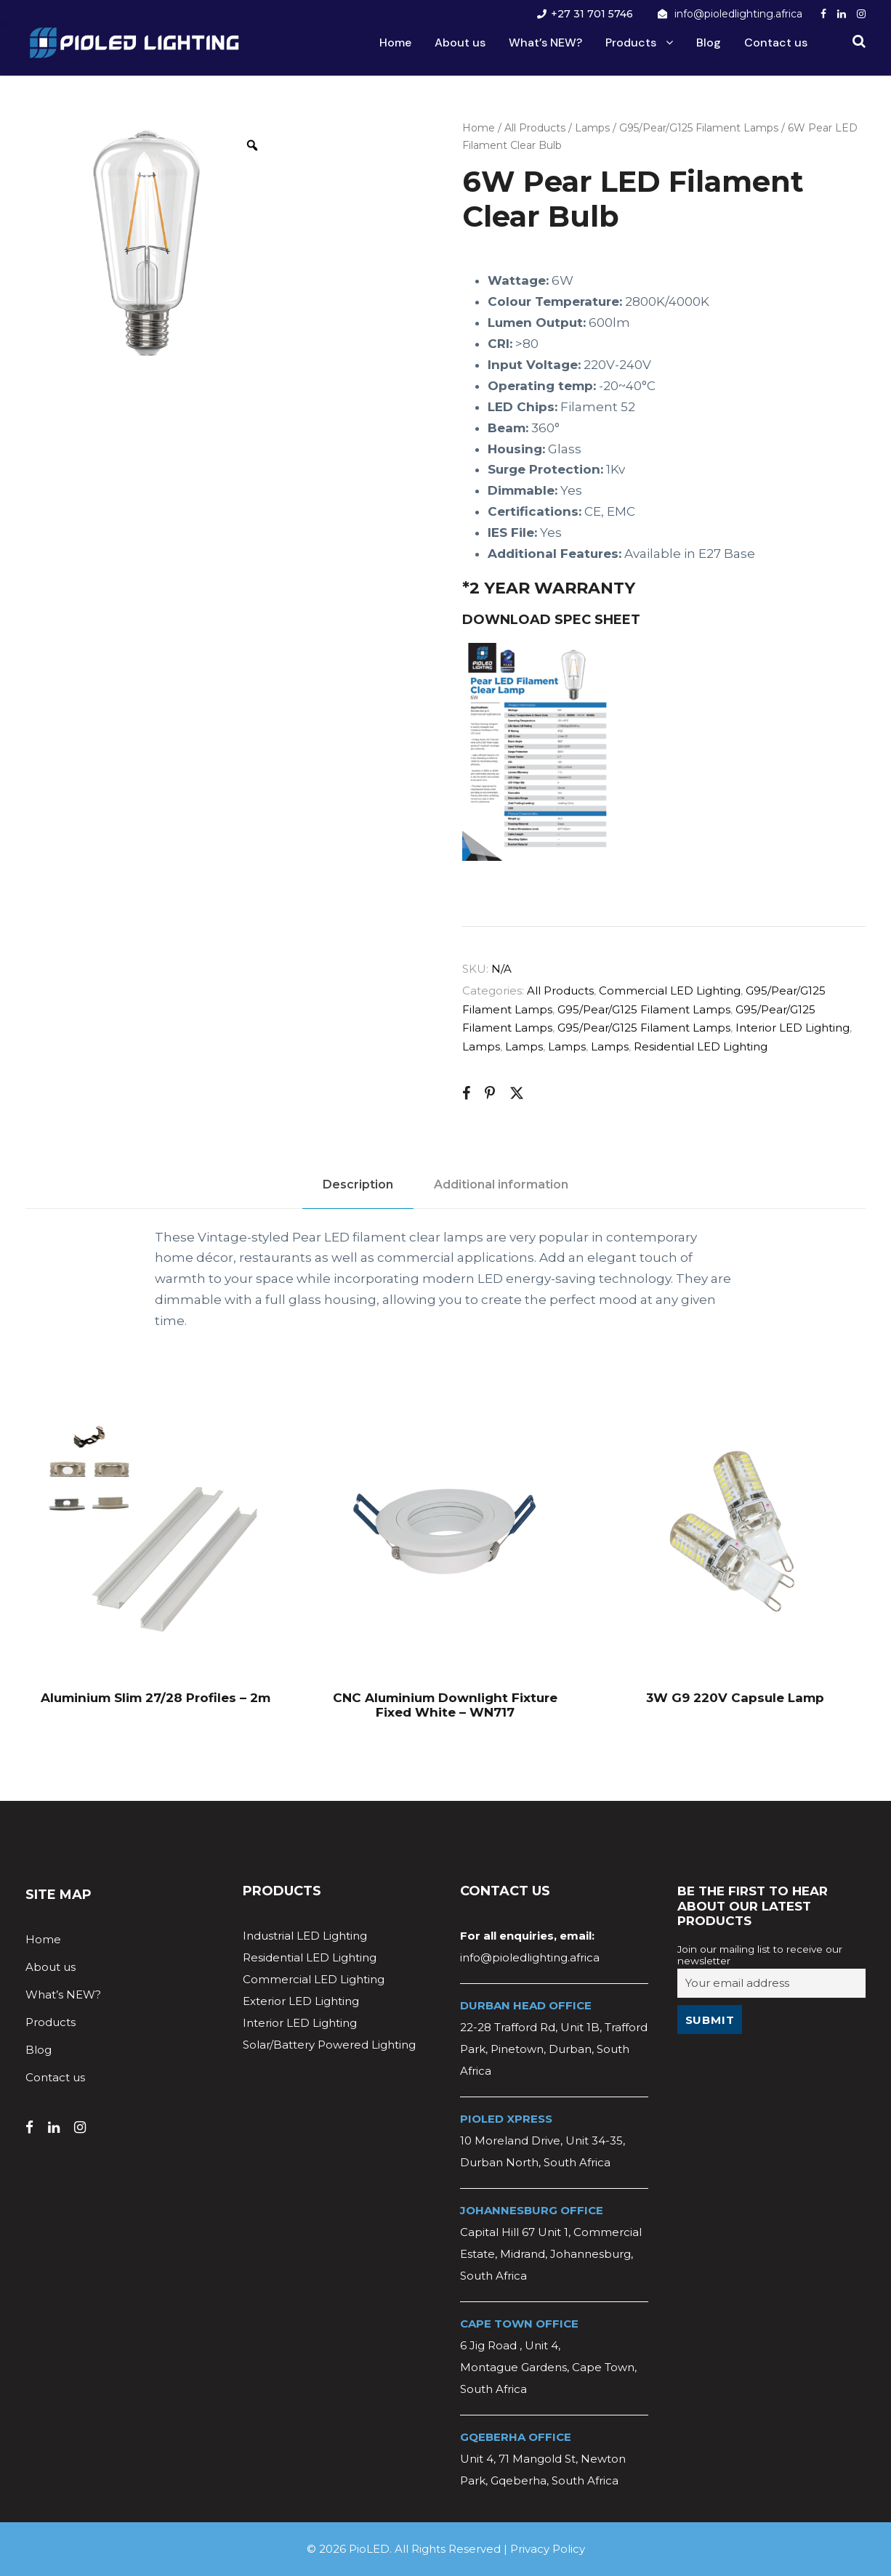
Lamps (592, 127)
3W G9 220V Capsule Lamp (735, 1697)
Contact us (775, 42)
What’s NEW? (545, 42)
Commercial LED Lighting (670, 990)
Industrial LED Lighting (305, 1936)
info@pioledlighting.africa (738, 13)
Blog (708, 42)
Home (395, 42)
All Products (534, 127)
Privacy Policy (547, 2549)
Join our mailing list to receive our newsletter (759, 1955)
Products (630, 42)
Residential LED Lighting (700, 1046)
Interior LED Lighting (792, 1027)
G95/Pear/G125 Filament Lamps (698, 127)
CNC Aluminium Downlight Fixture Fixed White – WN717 (445, 1705)
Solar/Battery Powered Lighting (329, 2045)
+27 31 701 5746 (592, 13)
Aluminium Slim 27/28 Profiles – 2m (155, 1697)
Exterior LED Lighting (301, 2001)
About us (460, 42)
